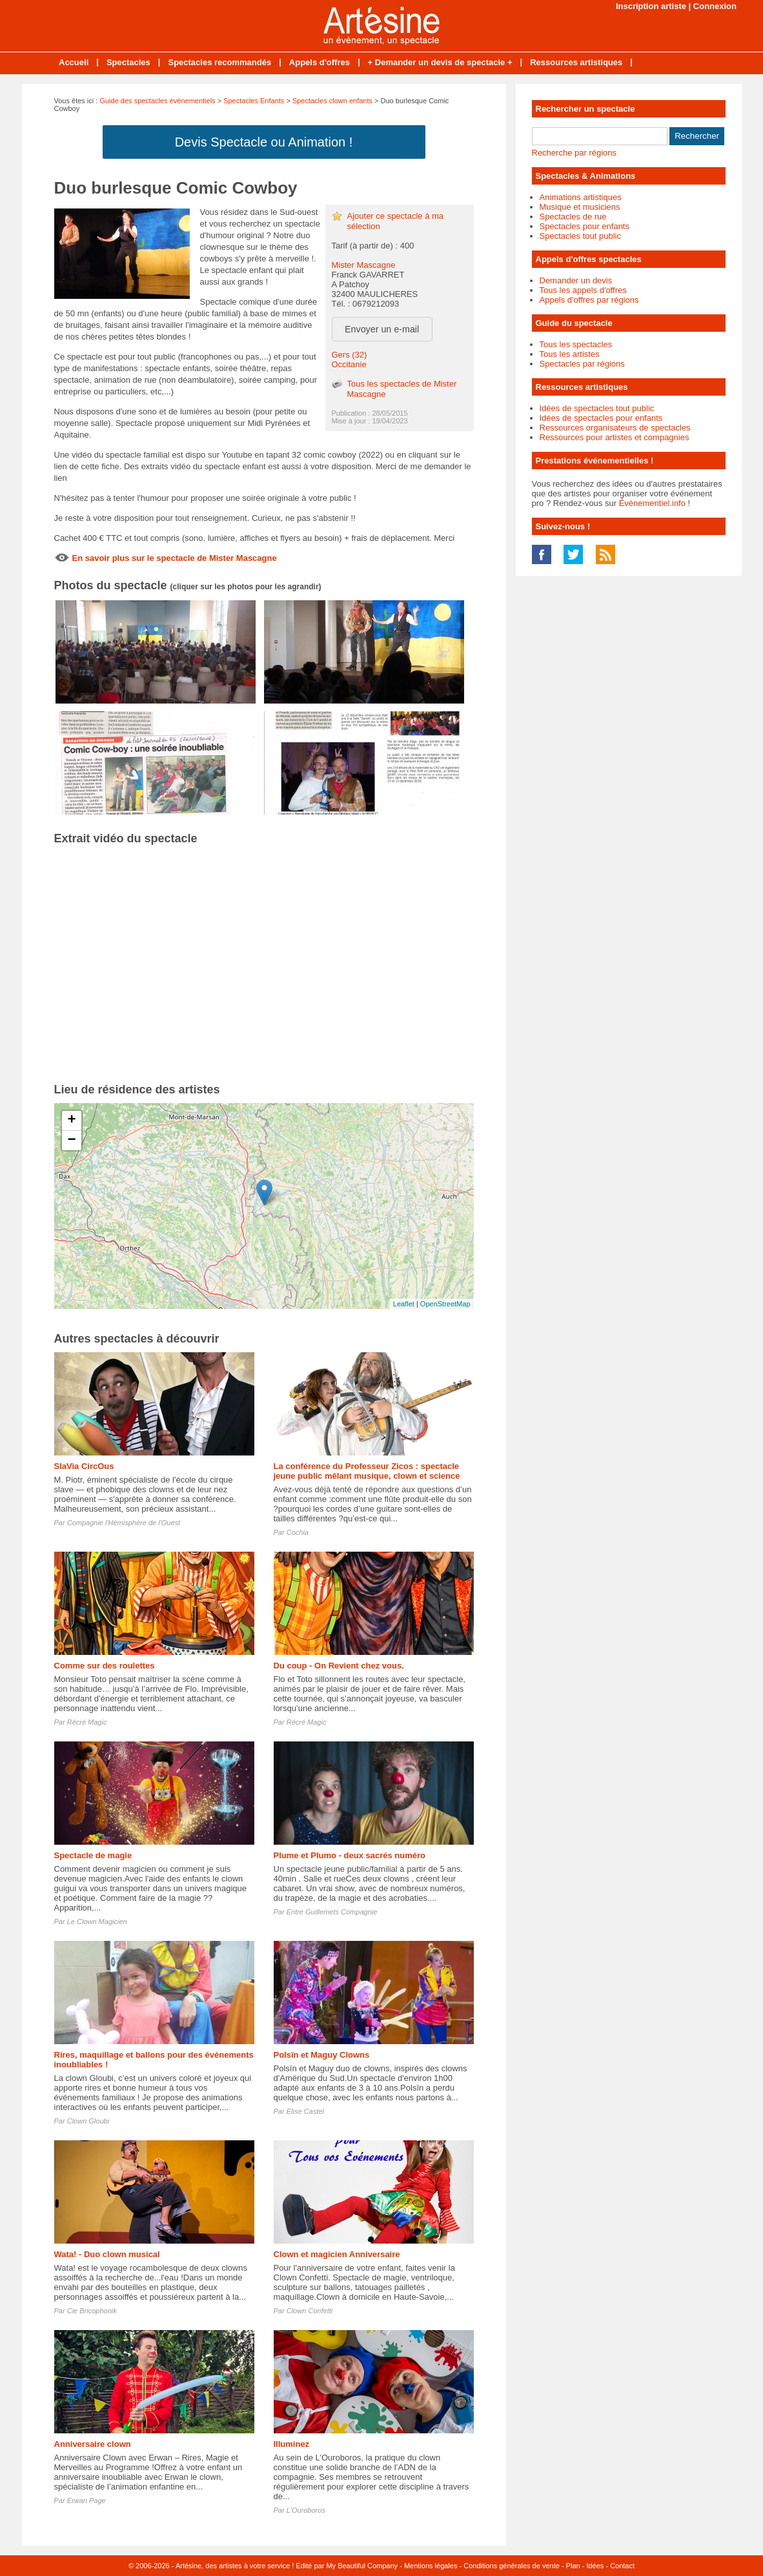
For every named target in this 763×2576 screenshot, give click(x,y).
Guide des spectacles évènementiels (157, 101)
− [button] (71, 1140)
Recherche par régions (574, 152)
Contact (622, 2566)
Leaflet (403, 1304)
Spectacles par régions (582, 364)
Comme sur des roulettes (104, 1665)
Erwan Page (86, 2500)
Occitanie (349, 364)
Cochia (298, 1532)
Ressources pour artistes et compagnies (614, 437)
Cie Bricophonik (92, 2311)
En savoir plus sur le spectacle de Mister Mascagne (174, 558)
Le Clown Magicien (97, 1921)
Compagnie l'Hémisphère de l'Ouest (123, 1522)
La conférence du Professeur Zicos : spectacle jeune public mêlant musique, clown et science (367, 1471)
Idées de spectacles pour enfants (601, 418)
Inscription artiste (651, 6)
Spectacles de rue (573, 216)
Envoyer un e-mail (382, 329)
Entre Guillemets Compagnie (332, 1912)
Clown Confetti (310, 2311)
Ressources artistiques (576, 62)
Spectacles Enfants (253, 101)
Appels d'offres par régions (589, 300)
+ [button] (71, 1120)
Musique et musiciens (580, 207)
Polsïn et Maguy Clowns (322, 2055)
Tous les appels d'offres (583, 290)
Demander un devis (576, 280)
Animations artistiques (581, 197)
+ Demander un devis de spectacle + (440, 62)
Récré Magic (87, 1722)
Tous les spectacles (576, 344)
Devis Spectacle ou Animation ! (264, 142)
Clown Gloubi (88, 2121)
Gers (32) (349, 355)
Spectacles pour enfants (584, 226)
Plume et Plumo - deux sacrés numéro (350, 1855)
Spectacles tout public (580, 236)
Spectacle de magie (93, 1855)
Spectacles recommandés (219, 62)
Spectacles (128, 62)
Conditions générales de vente (511, 2566)
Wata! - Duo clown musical (107, 2254)
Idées (595, 2566)
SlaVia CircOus (84, 1466)
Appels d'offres (319, 62)
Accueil (73, 62)
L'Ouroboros (306, 2510)
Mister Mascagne (364, 265)
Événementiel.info (652, 503)
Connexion (715, 6)
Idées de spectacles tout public (597, 408)
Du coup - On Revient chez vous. (339, 1665)
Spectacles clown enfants (332, 101)
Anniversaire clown (92, 2444)
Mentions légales (431, 2566)
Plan (573, 2566)
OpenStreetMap (445, 1304)
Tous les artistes (570, 354)
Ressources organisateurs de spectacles (615, 427)
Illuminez (292, 2444)
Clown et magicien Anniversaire (337, 2254)
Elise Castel (305, 2111)
